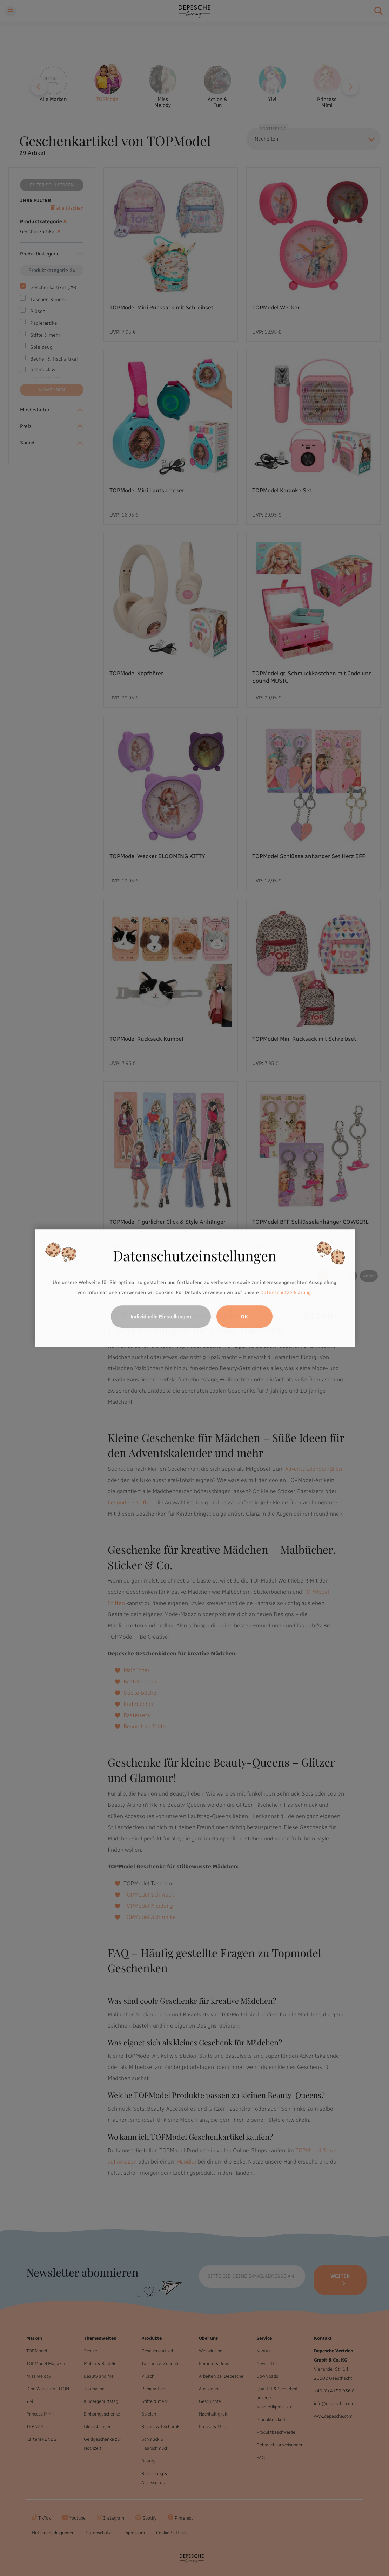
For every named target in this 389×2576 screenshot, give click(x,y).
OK (244, 1316)
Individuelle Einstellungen (160, 1316)
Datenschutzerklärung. (286, 1293)
